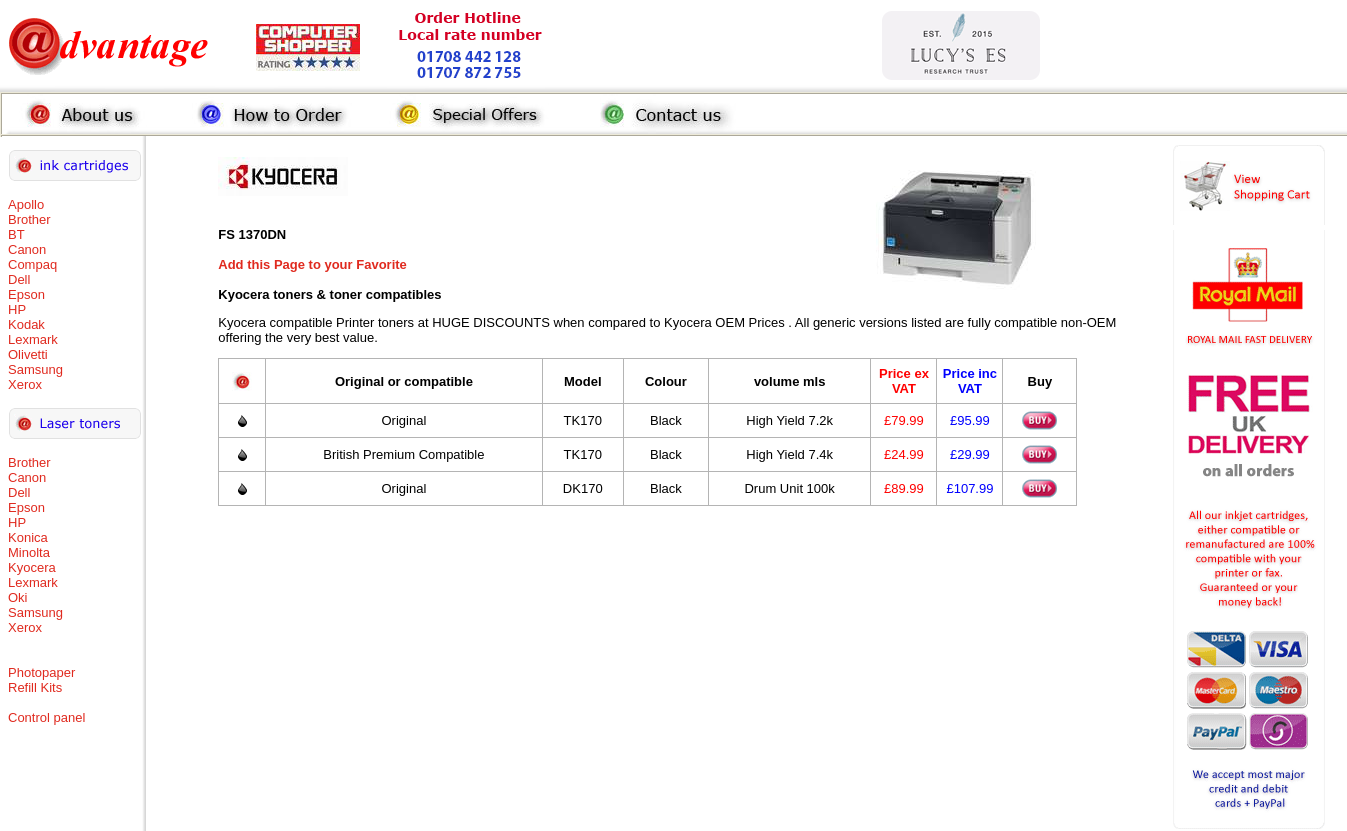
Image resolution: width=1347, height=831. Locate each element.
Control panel (46, 717)
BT (16, 234)
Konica (28, 537)
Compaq (32, 264)
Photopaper (41, 672)
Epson (26, 294)
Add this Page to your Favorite (312, 264)
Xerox (25, 384)
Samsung (35, 369)
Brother (29, 219)
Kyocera (32, 567)
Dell (19, 279)
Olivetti (28, 354)
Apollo (26, 204)
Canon (27, 249)
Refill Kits (35, 687)
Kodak (26, 324)
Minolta (29, 552)
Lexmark (33, 339)
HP (17, 309)
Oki (18, 597)
